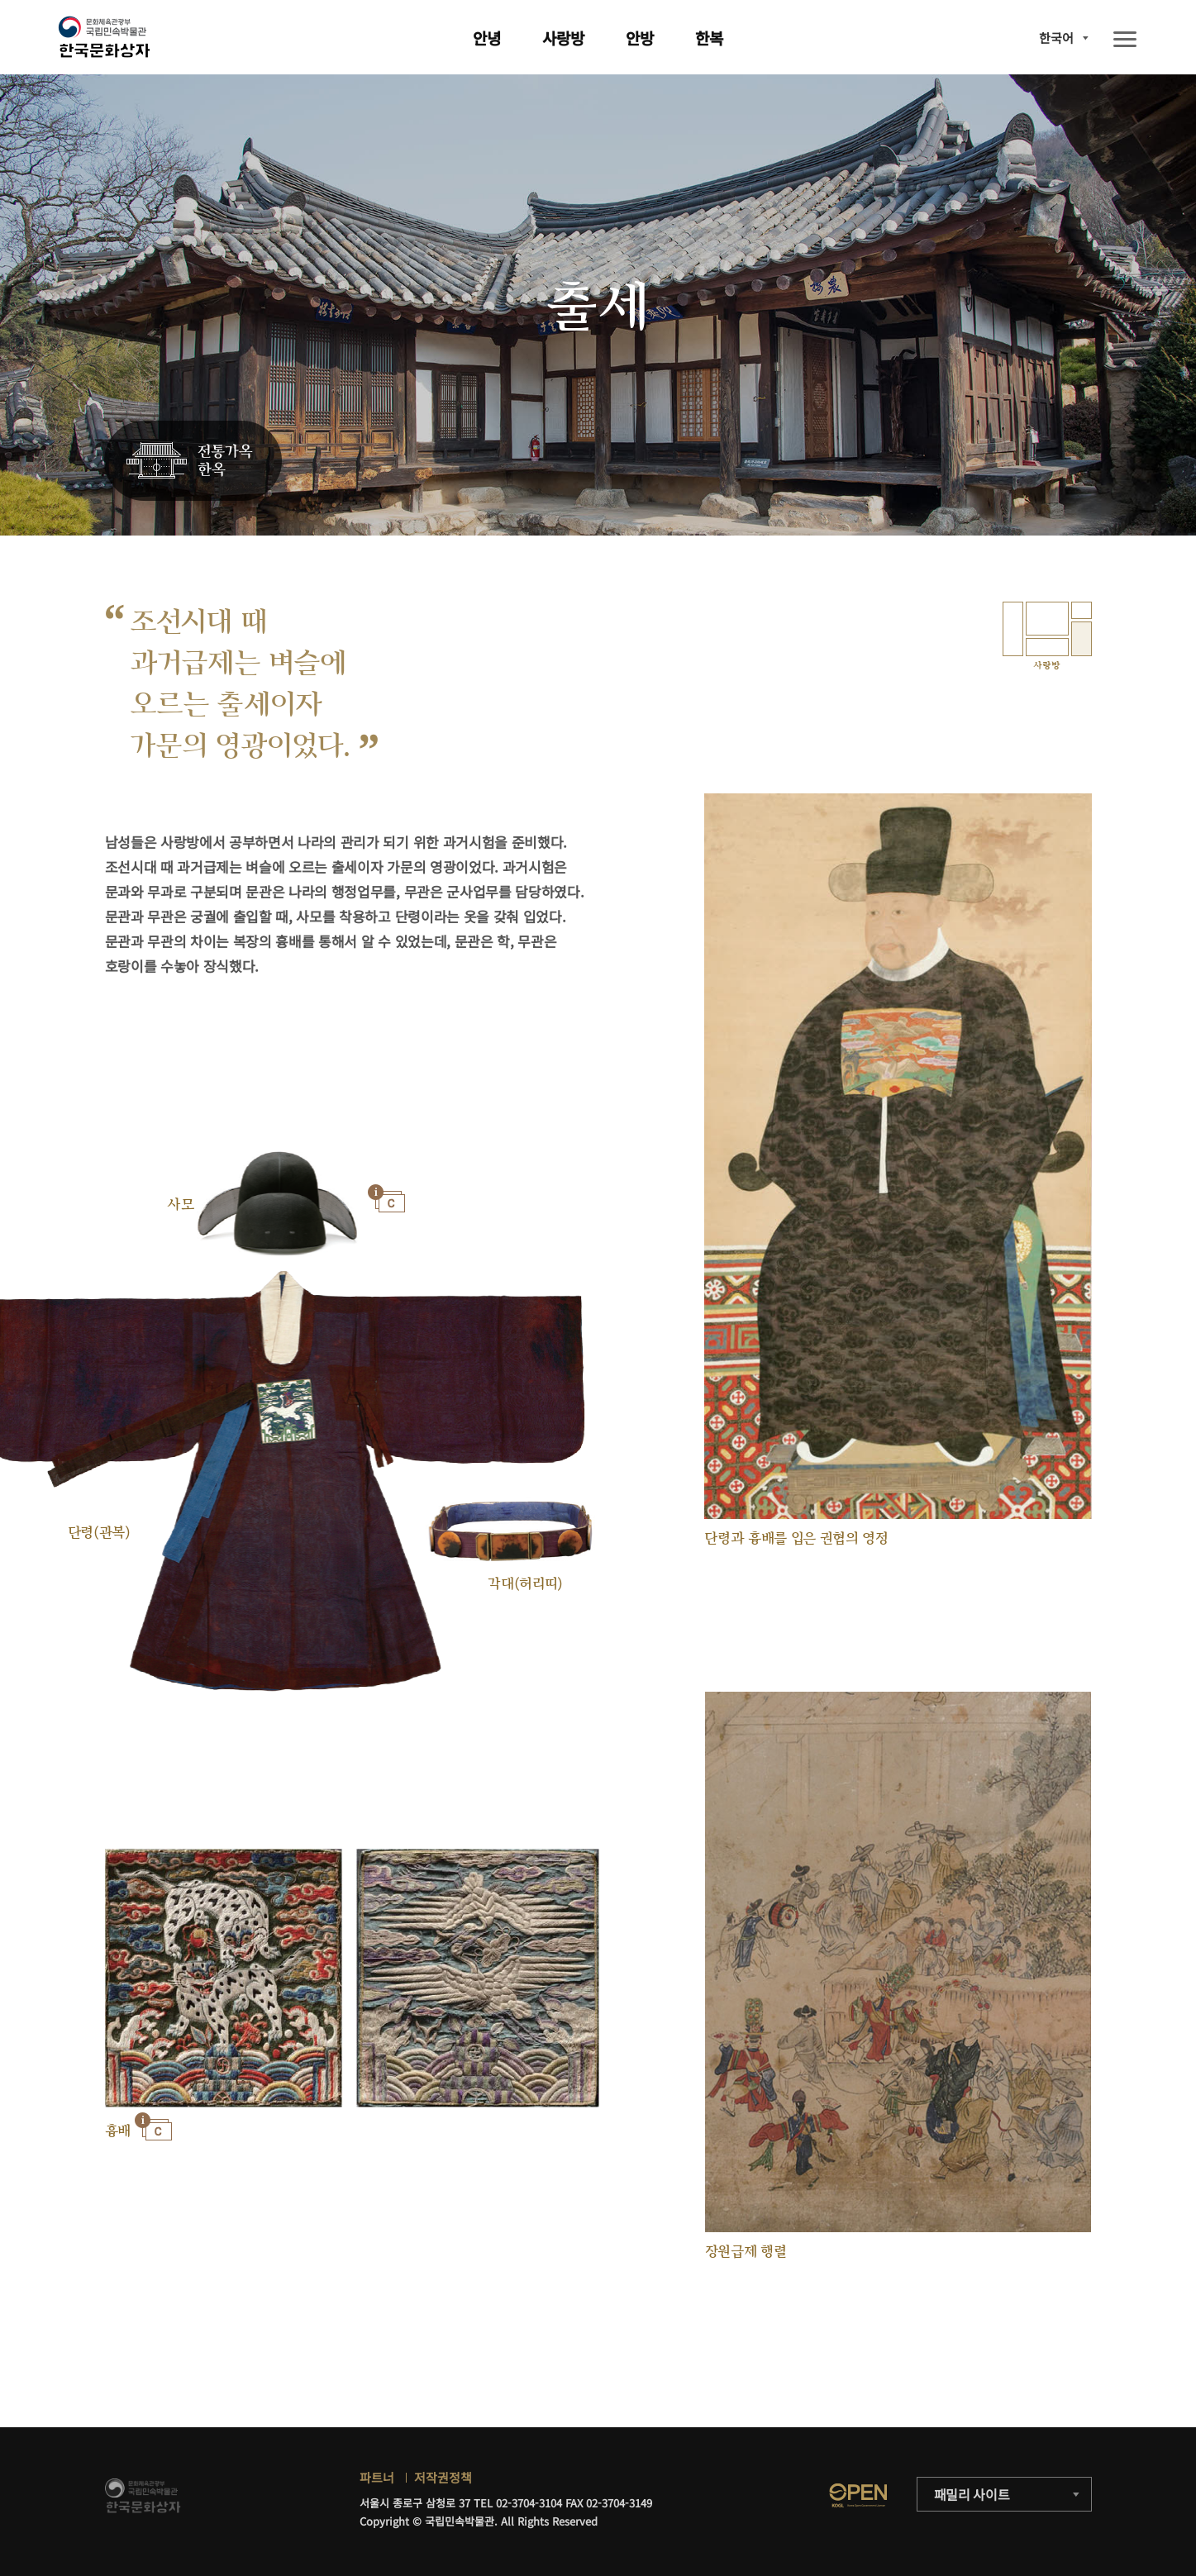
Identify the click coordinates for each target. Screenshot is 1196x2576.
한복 (709, 37)
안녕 (487, 37)
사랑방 (563, 37)
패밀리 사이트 (972, 2494)
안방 (640, 37)
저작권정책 (443, 2477)
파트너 (377, 2477)
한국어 (1056, 37)
